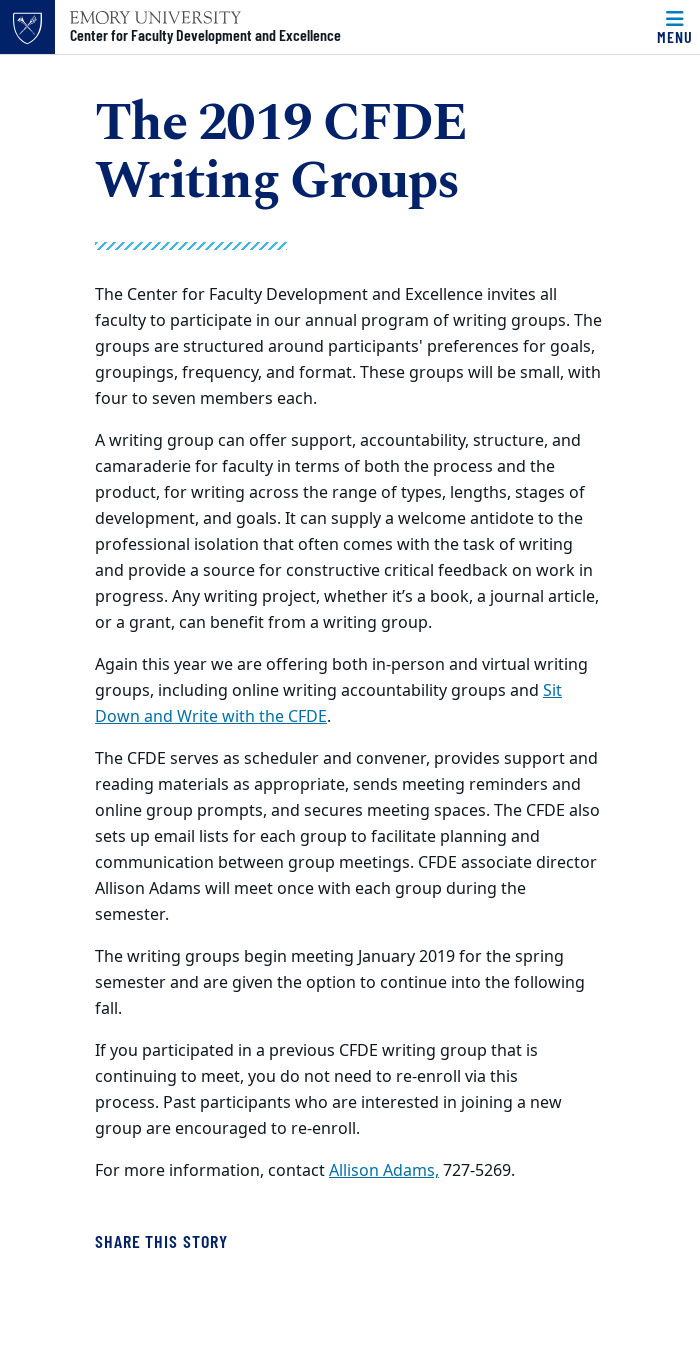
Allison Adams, (384, 1171)
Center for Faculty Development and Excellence (205, 35)
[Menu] (675, 27)
